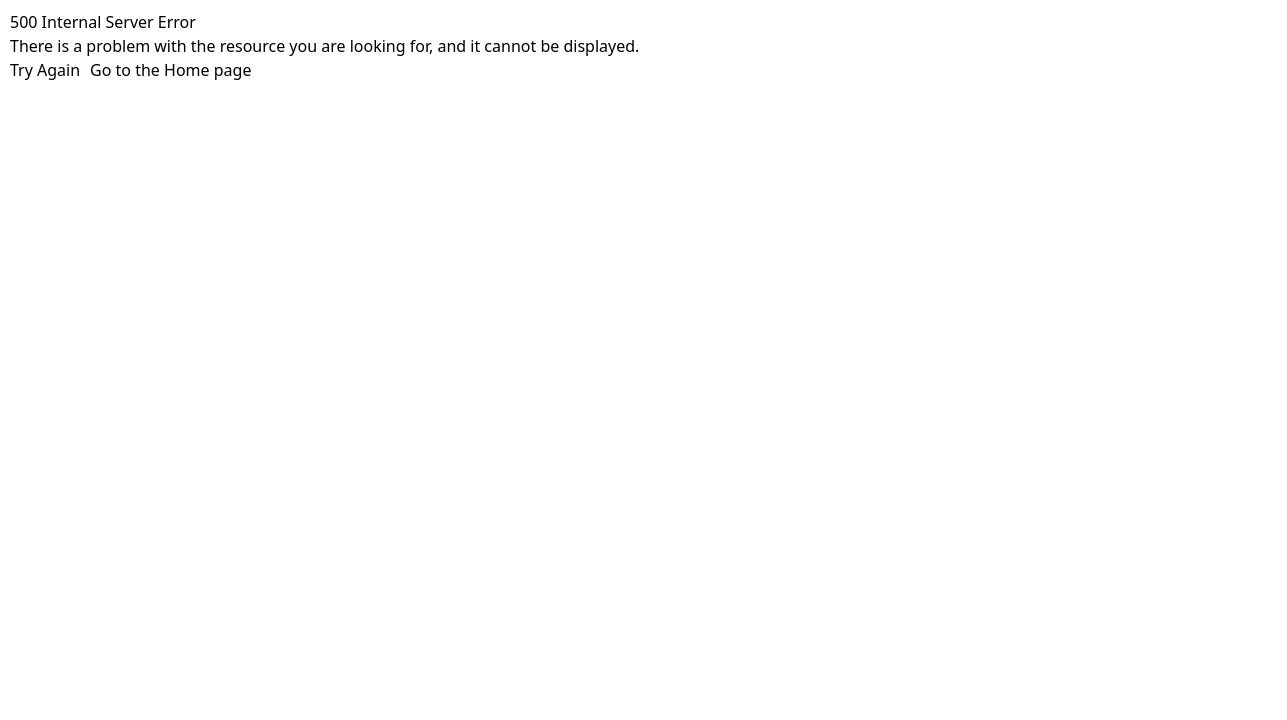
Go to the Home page (170, 70)
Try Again (45, 70)
